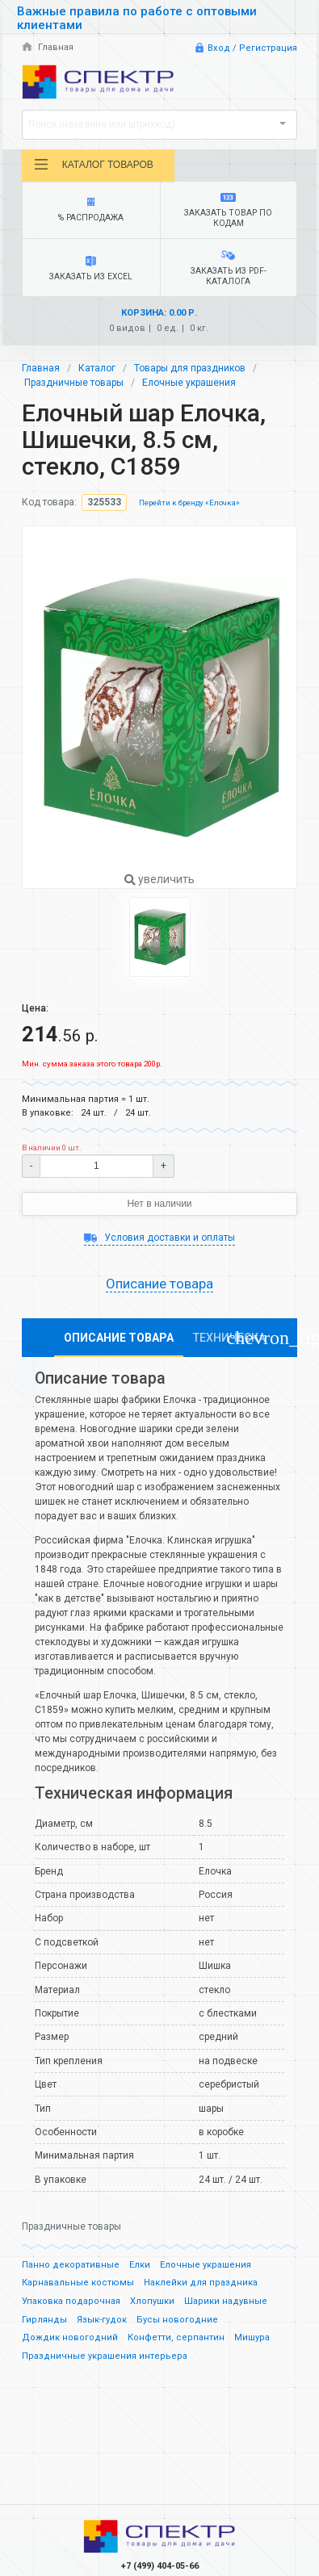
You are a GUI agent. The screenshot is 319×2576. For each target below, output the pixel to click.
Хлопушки (152, 2301)
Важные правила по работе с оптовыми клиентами (137, 18)
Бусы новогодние (177, 2319)
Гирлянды (44, 2319)
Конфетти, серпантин (176, 2337)
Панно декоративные (71, 2265)
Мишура (252, 2337)
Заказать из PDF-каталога (228, 268)
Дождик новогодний (70, 2337)
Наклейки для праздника (201, 2282)
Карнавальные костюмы (78, 2282)
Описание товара (159, 1283)
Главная (47, 47)
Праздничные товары (74, 382)
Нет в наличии (159, 1203)
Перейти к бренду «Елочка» (189, 502)
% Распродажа (91, 210)
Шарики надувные (225, 2301)
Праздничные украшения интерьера (104, 2356)
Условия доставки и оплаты (159, 1237)
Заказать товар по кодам (228, 210)
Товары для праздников (190, 368)
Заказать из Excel (91, 269)
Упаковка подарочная (71, 2301)
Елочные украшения (189, 382)
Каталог (97, 368)
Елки (139, 2265)
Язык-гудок (102, 2319)
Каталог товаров (93, 164)
